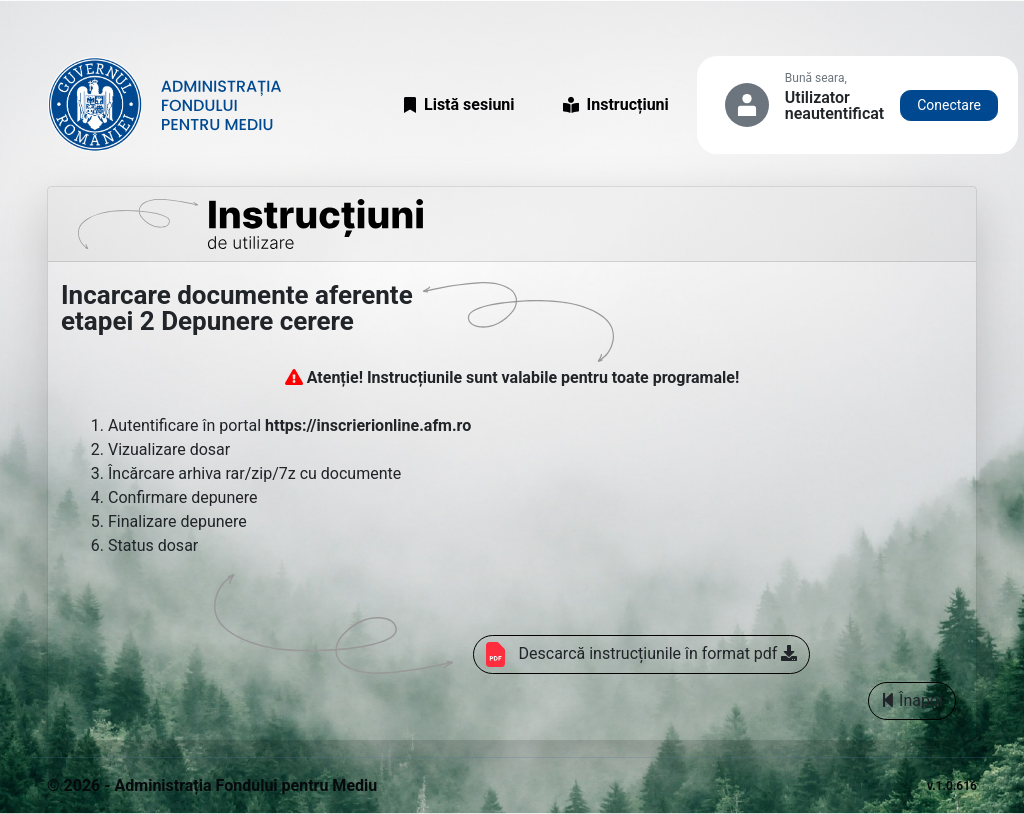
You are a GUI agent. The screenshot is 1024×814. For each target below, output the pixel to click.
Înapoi (912, 700)
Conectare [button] (949, 105)
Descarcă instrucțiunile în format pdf (642, 654)
